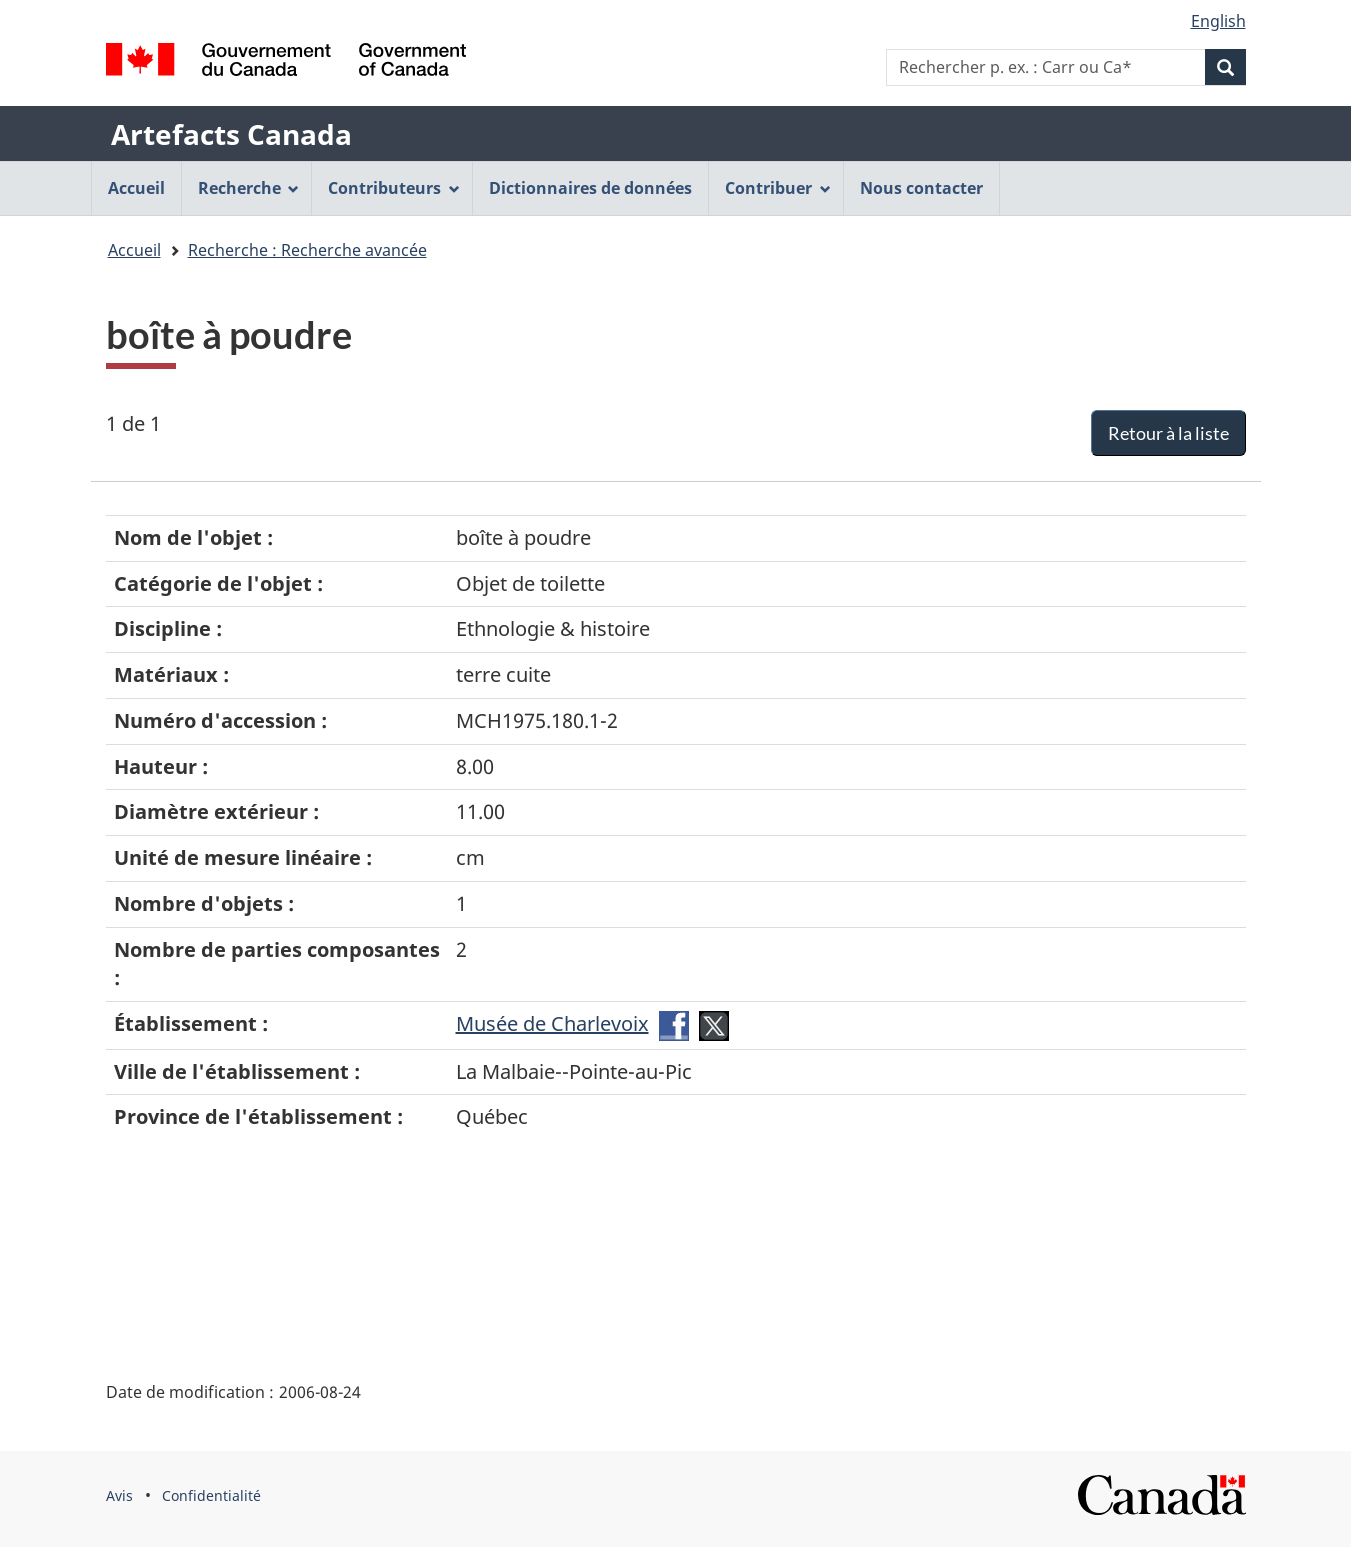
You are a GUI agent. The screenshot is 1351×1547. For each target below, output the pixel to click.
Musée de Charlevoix (552, 1023)
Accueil (134, 250)
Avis (119, 1495)
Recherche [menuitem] (249, 188)
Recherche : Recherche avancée (307, 250)
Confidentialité (211, 1495)
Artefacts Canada (231, 134)
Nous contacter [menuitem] (921, 188)
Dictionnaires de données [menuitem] (590, 188)
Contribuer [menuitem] (778, 188)
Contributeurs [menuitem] (394, 188)
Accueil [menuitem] (136, 188)
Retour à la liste (1168, 433)
